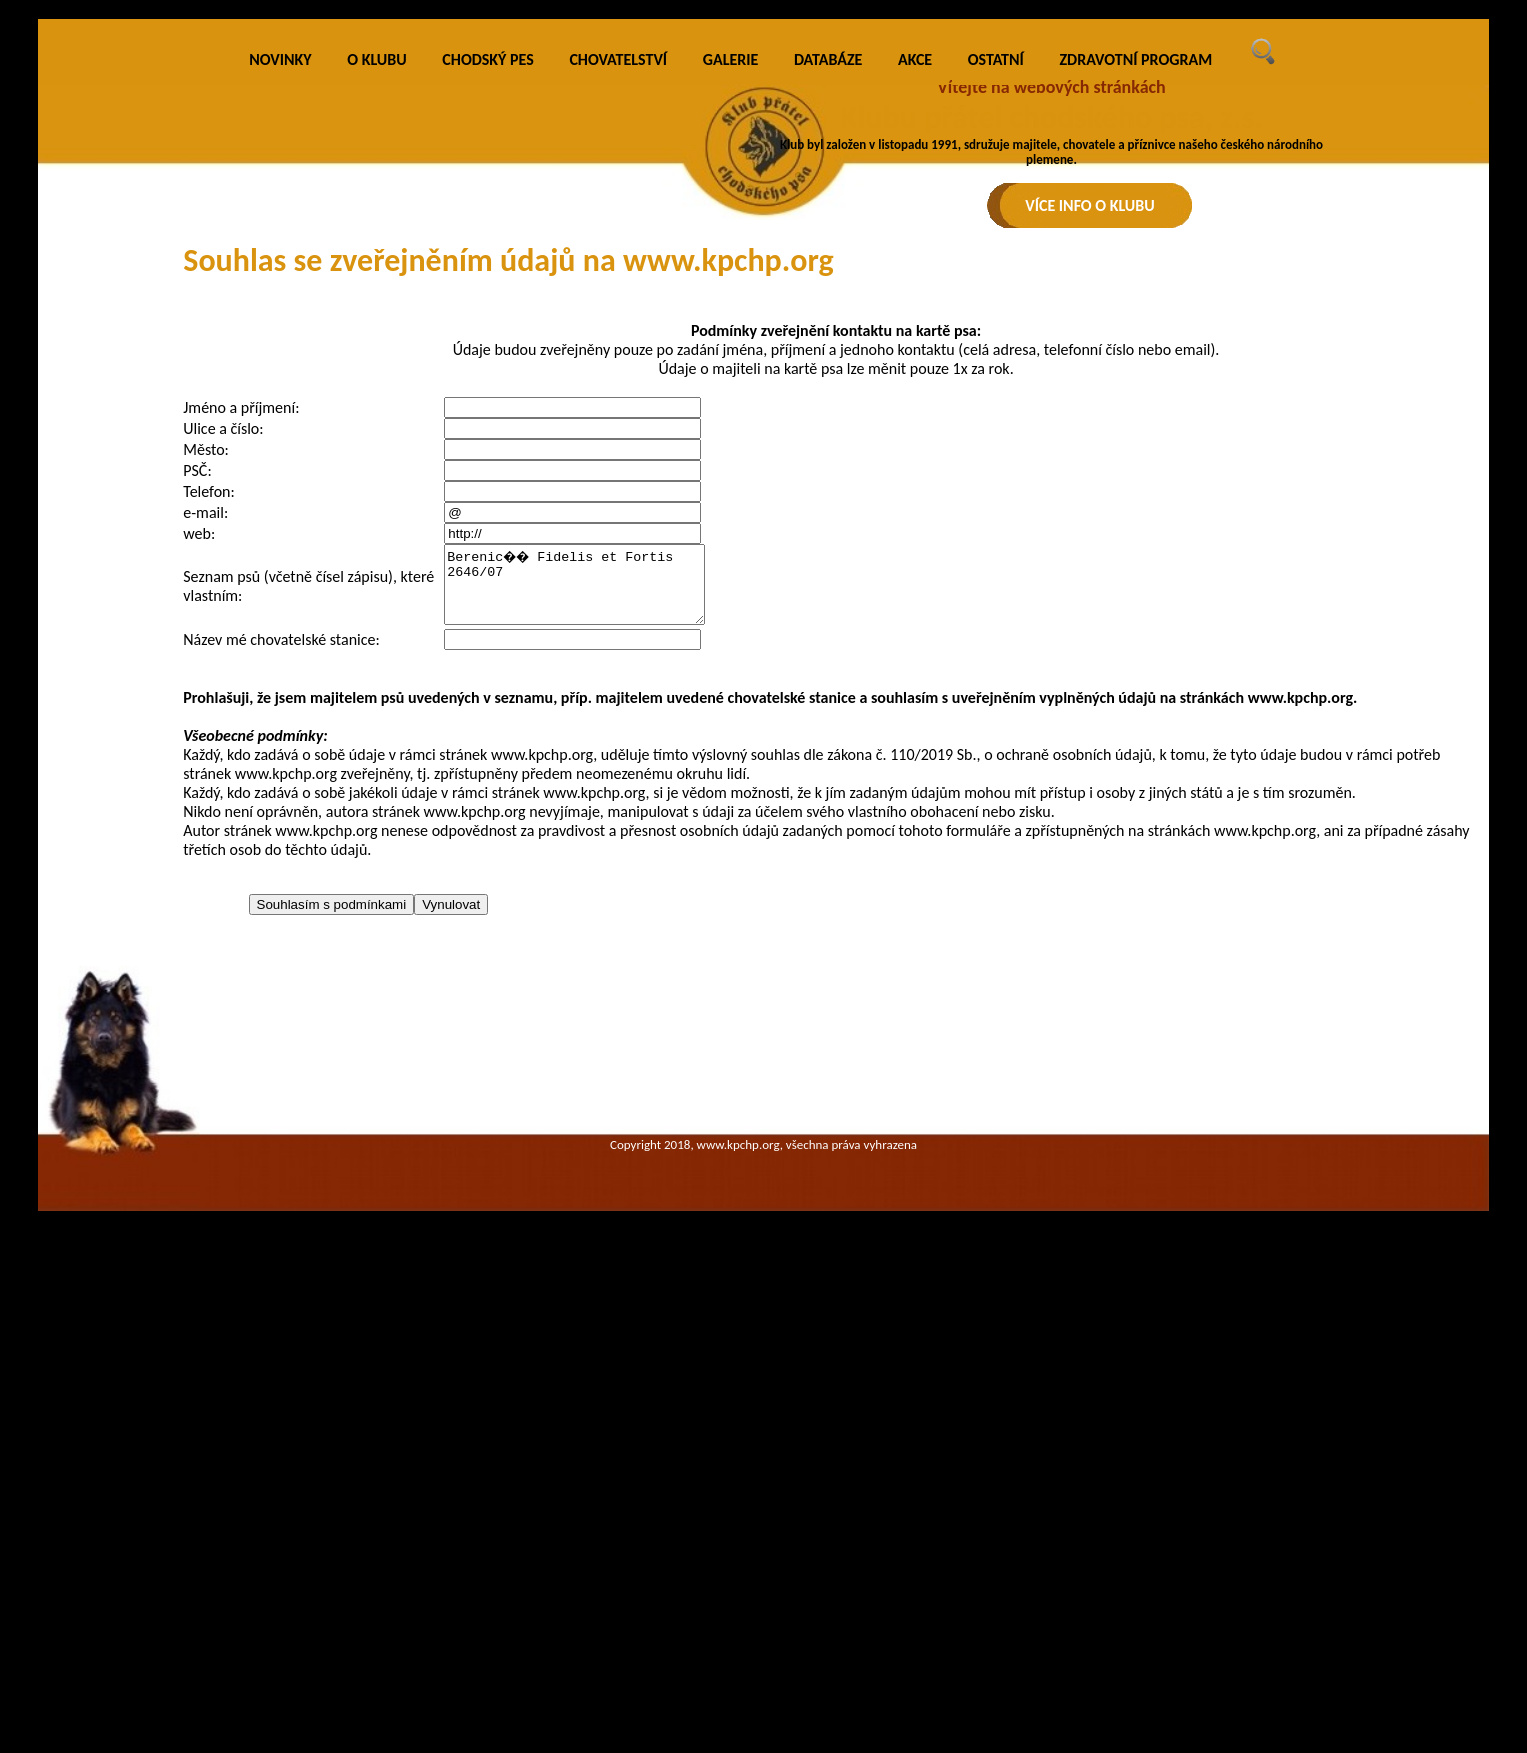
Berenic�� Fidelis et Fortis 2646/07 (589, 947)
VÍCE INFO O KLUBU (1090, 205)
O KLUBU (376, 414)
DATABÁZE (828, 414)
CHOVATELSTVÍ (618, 414)
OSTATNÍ (996, 414)
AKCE (915, 414)
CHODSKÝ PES (487, 414)
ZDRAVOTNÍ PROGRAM (1135, 414)
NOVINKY (280, 414)
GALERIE (731, 414)
